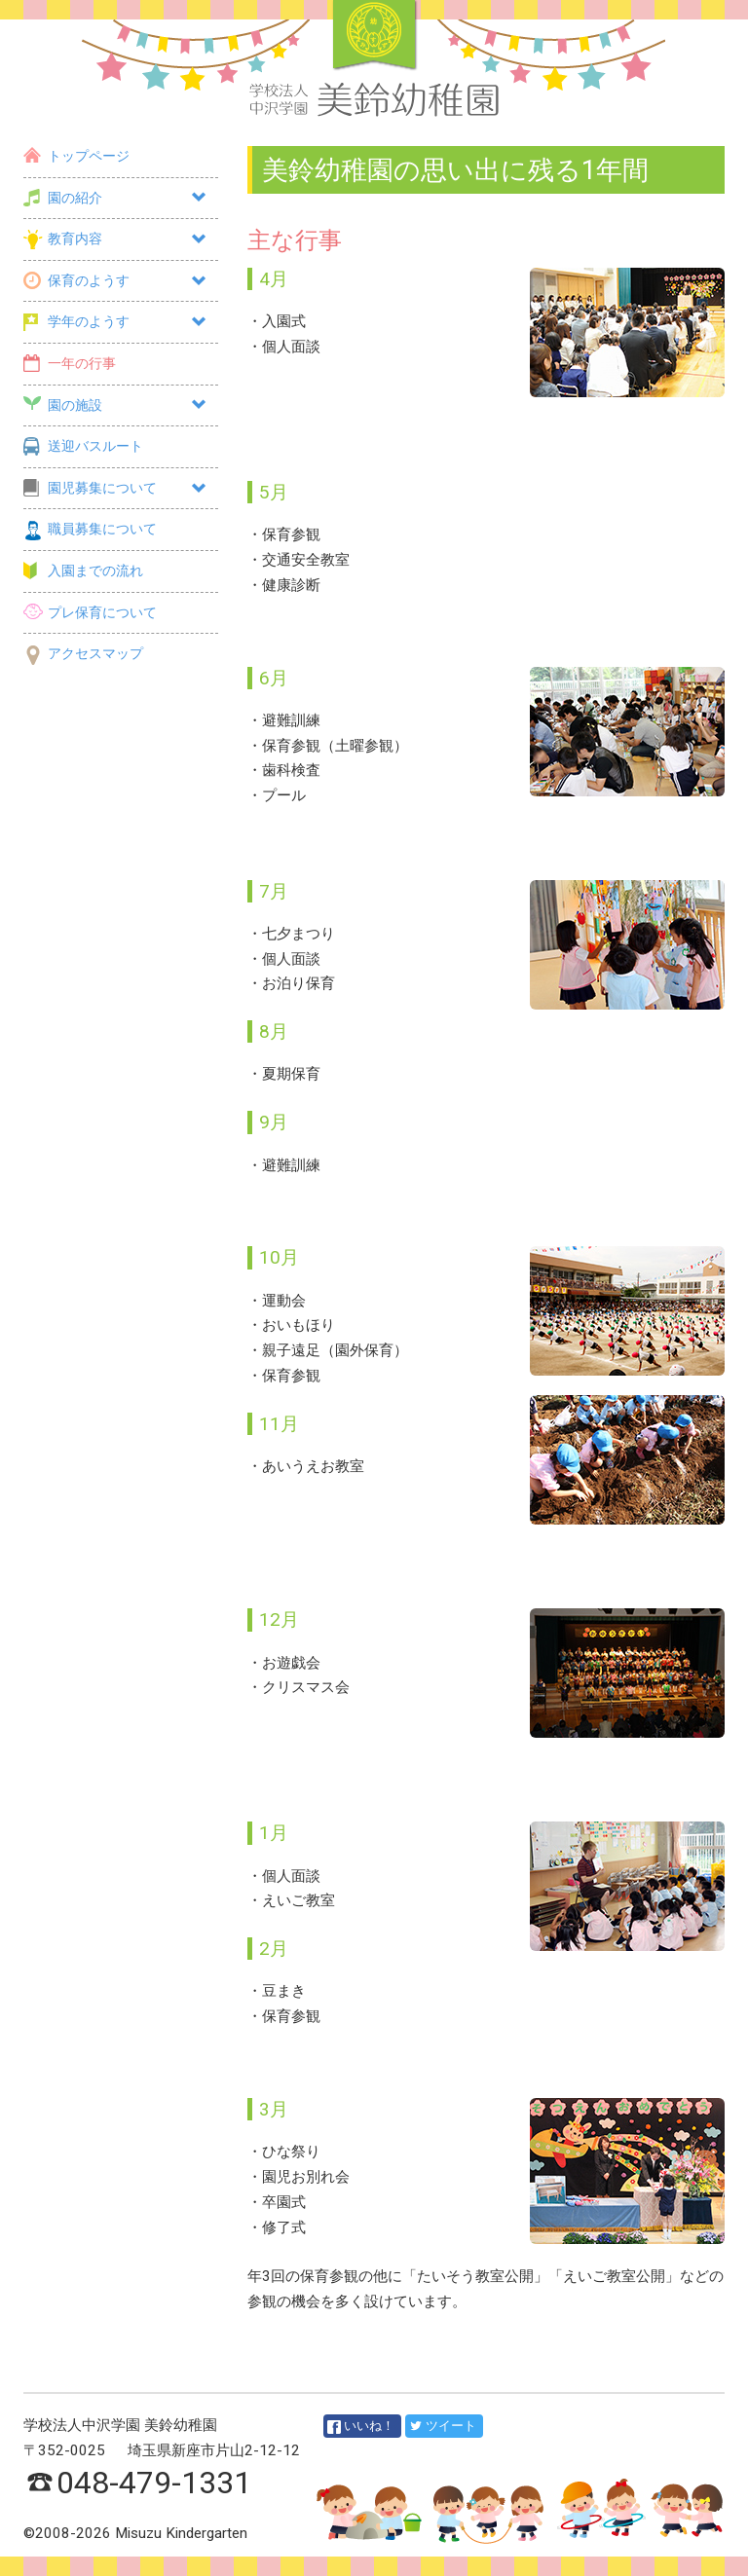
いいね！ (360, 2426)
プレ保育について (90, 613)
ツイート (442, 2425)
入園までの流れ (83, 571)
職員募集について (90, 529)
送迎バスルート (83, 446)
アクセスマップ (83, 653)
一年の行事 (69, 363)
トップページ (76, 156)
